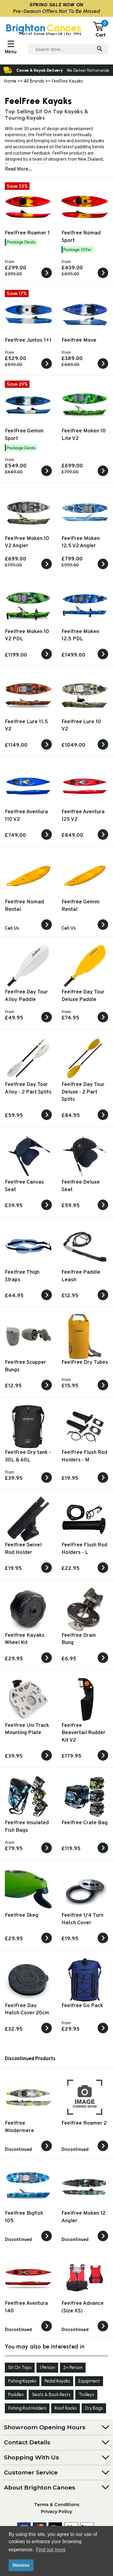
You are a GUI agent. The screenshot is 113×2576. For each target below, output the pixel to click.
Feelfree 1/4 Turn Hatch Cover (82, 1919)
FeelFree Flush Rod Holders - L (84, 1549)
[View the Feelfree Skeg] (46, 1942)
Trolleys (86, 2394)
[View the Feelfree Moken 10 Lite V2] (103, 475)
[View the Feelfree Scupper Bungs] (46, 1389)
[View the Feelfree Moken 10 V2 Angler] (46, 568)
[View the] (46, 2150)
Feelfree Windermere (19, 2127)
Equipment (89, 2381)
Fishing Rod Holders (27, 2408)
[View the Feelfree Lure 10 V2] (103, 748)
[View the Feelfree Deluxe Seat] (103, 1209)
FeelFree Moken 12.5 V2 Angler (80, 542)
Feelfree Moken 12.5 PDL (80, 635)
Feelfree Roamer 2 (84, 2123)
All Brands (34, 81)
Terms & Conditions (56, 2504)
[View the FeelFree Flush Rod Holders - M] (103, 1482)
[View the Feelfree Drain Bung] (103, 1662)
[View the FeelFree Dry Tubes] (103, 1389)
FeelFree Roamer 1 (27, 233)
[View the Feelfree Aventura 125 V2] (103, 839)
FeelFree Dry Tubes (84, 1362)
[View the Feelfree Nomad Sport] (103, 277)
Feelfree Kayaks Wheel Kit (25, 1639)
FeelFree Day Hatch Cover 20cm (27, 2009)
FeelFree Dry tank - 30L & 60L (28, 1456)
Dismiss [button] (21, 2565)
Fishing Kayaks (22, 2381)
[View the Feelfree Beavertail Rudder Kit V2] (103, 1759)
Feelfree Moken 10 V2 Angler (27, 542)
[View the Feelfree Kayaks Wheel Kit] (46, 1662)
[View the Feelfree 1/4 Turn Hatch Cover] (103, 1942)
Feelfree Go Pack (82, 2005)
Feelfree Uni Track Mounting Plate (27, 1729)
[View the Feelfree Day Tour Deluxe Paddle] (103, 1021)
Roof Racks (66, 2408)
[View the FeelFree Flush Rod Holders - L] (103, 1572)
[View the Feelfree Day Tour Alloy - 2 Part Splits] (46, 1119)
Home (10, 81)
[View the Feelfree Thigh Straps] (46, 1299)
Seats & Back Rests (51, 2394)
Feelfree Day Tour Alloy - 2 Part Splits (28, 1088)
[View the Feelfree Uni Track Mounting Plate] (46, 1759)
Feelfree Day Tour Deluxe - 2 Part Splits (83, 1092)
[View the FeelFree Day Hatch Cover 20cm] (46, 2032)
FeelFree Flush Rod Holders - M (84, 1456)
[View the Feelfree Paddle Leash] (103, 1299)
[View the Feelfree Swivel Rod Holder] (46, 1572)
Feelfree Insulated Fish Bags (27, 1826)
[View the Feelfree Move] (103, 368)
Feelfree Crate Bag (84, 1822)
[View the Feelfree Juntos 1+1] (46, 368)
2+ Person (73, 2367)
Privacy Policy (56, 2511)
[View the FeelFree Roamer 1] (46, 277)
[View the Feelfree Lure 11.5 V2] (46, 748)
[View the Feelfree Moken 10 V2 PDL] (46, 658)
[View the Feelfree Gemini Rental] (103, 929)
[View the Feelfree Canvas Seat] (46, 1209)
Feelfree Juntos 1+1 (28, 340)
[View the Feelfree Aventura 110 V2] (46, 839)
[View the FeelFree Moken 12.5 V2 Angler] (103, 568)
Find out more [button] (51, 2549)
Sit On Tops (20, 2367)
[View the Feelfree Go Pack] (103, 2032)
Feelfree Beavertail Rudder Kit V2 (83, 1733)
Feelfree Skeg (21, 1915)
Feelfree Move (78, 340)
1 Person (47, 2367)
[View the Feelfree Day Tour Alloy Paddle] (46, 1021)
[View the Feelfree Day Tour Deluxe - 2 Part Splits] (103, 1119)
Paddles (16, 2394)
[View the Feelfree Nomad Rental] (46, 929)
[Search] (99, 49)
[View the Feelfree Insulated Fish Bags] (46, 1852)
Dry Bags (94, 2408)
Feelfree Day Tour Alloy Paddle (26, 996)
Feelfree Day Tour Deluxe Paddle (83, 996)
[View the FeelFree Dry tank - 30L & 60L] (46, 1482)
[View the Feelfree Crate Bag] (103, 1852)
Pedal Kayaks (57, 2381)
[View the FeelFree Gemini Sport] (46, 475)
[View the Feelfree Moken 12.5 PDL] (103, 658)
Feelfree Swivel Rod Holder (23, 1549)
